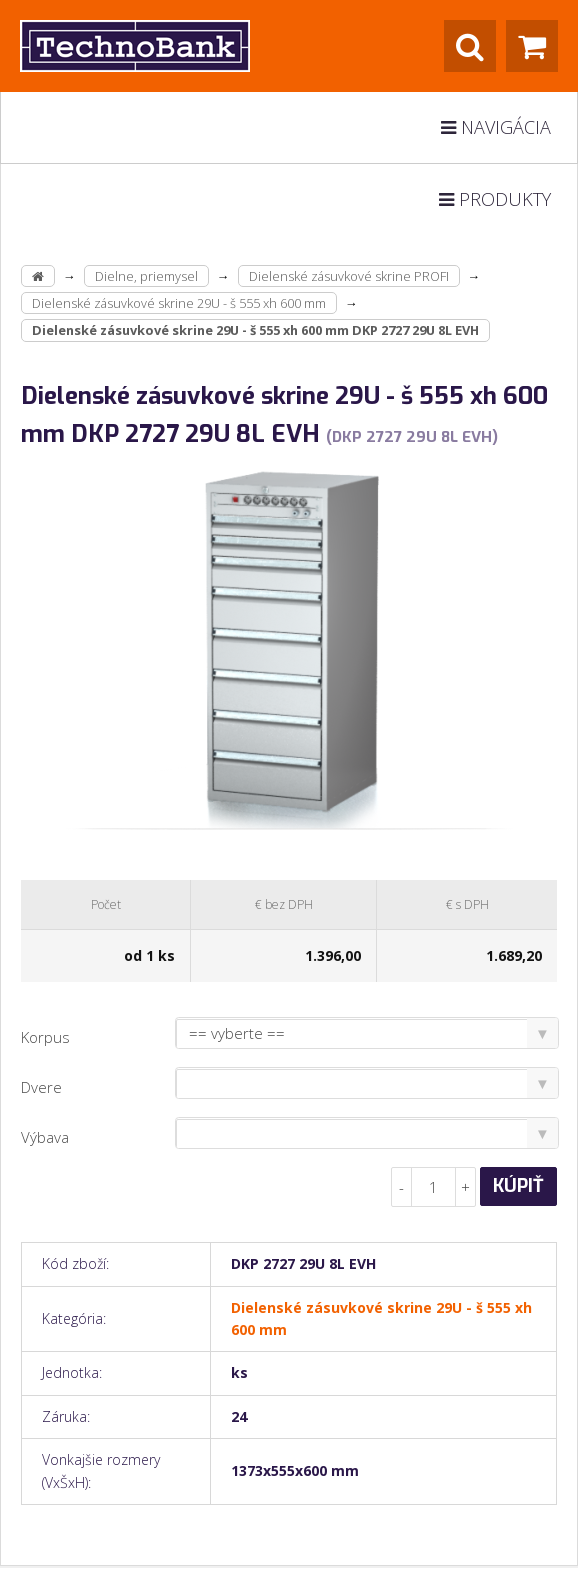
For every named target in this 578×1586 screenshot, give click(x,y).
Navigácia (496, 127)
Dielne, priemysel (146, 276)
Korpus (45, 1037)
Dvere (41, 1087)
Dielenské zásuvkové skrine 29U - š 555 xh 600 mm (179, 303)
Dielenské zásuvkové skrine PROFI (349, 276)
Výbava (45, 1137)
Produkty (495, 199)
